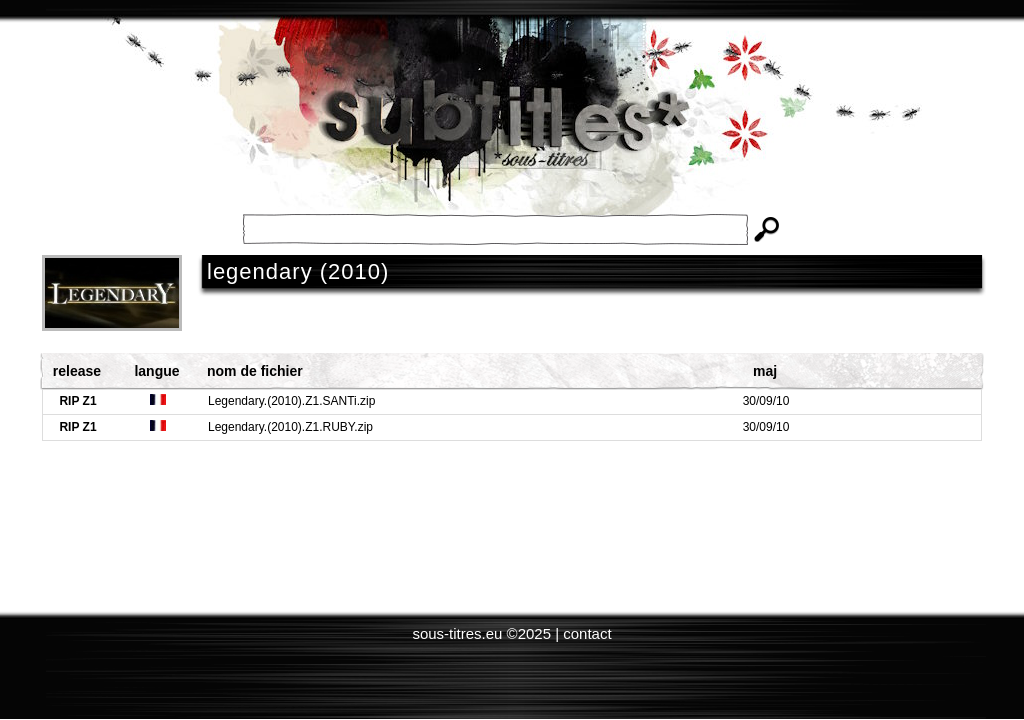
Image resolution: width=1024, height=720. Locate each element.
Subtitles (512, 130)
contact (587, 633)
